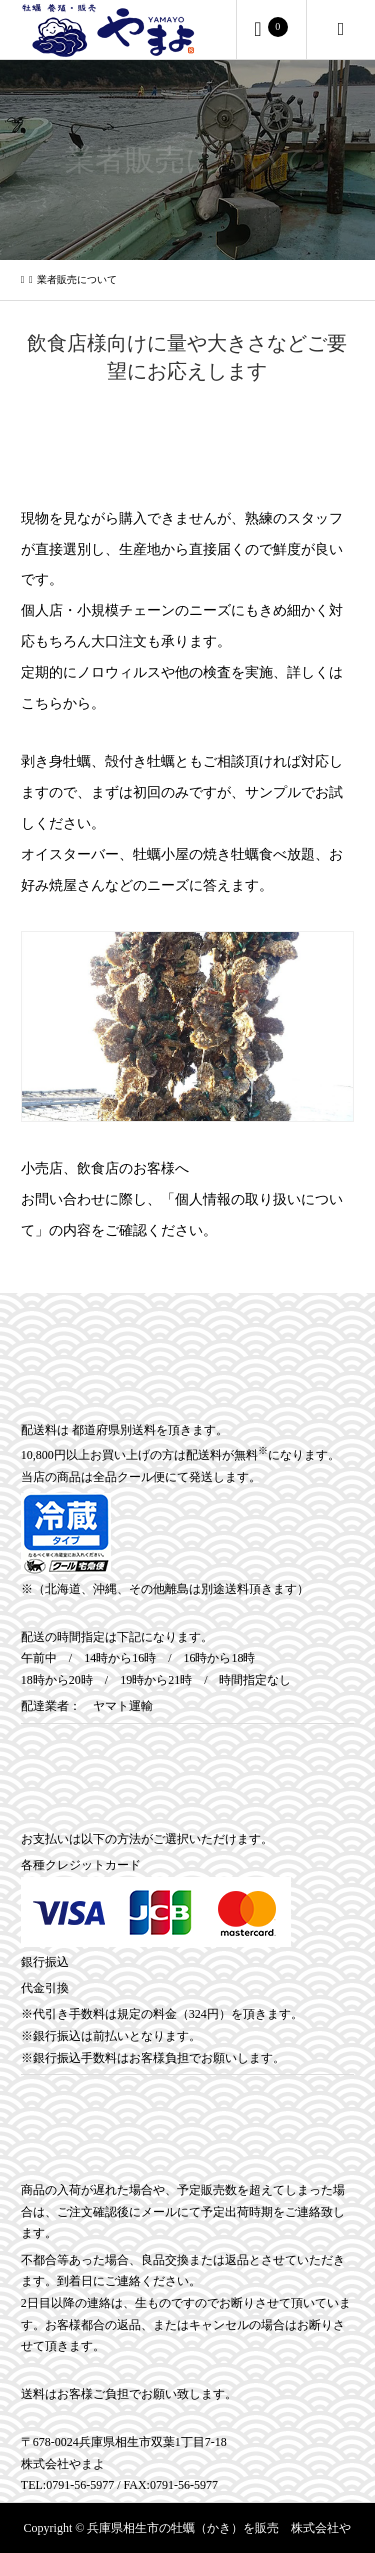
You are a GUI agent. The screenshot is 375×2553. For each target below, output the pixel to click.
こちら (42, 703)
